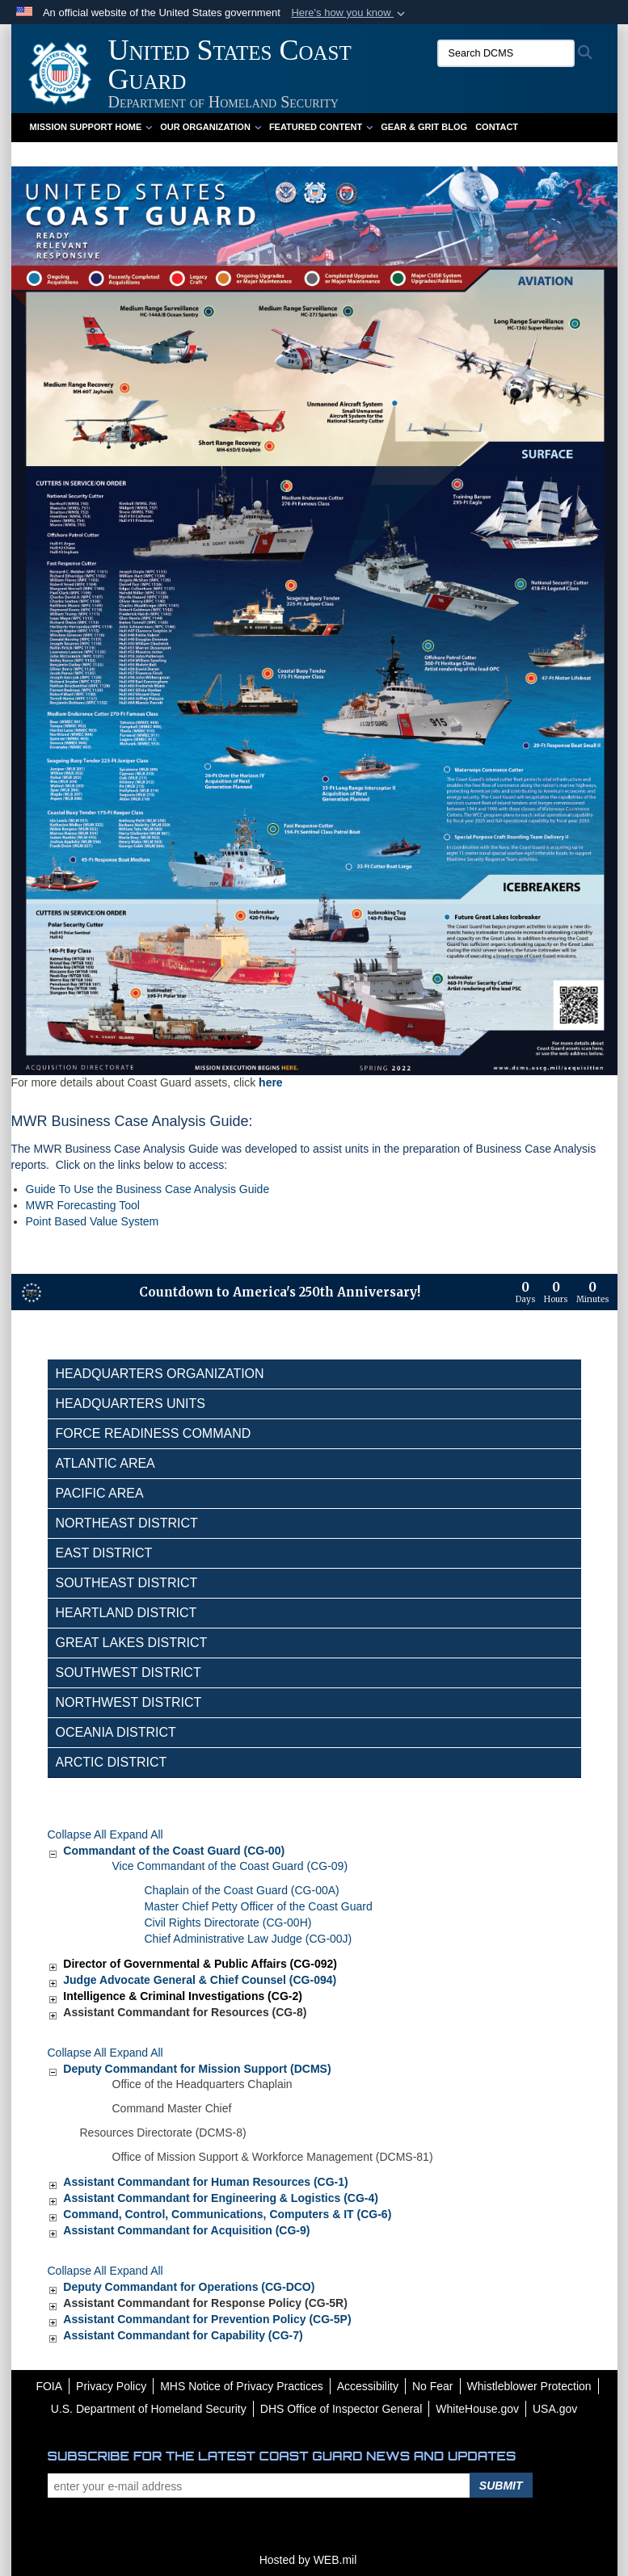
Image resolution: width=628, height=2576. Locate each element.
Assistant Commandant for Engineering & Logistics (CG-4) (220, 2197)
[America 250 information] (31, 1292)
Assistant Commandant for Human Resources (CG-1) (205, 2181)
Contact (496, 127)
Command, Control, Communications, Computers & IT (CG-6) (227, 2214)
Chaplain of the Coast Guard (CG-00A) (242, 1890)
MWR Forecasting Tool (83, 1205)
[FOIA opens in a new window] (49, 2386)
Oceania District (116, 1732)
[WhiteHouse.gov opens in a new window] (477, 2408)
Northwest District (129, 1702)
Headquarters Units (131, 1403)
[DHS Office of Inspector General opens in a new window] (341, 2408)
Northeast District (127, 1523)
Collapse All (77, 1834)
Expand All (136, 1834)
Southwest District (128, 1672)
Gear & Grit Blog (424, 127)
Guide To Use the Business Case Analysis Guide (148, 1189)
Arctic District (111, 1762)
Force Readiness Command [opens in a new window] (153, 1433)
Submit (501, 2485)
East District (104, 1553)
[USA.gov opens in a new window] (555, 2408)
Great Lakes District (132, 1642)
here (271, 1082)
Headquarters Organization (160, 1373)
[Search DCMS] (506, 53)
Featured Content (321, 127)
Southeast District (127, 1583)
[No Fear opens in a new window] (432, 2386)
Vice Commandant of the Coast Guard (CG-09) (230, 1866)
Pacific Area (100, 1493)
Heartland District (126, 1613)
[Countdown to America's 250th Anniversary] (562, 1292)
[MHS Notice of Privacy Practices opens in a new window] (241, 2386)
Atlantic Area (105, 1463)
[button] (349, 13)
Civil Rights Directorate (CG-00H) (228, 1922)
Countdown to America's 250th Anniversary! (279, 1292)
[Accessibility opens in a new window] (367, 2386)
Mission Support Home (91, 127)
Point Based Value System (92, 1221)
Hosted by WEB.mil (308, 2559)
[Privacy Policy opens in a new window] (111, 2386)
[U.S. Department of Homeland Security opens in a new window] (149, 2408)
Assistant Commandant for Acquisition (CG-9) (186, 2230)
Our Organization (210, 127)
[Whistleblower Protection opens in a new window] (529, 2386)
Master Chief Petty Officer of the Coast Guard (259, 1906)
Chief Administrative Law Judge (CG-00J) (248, 1938)
